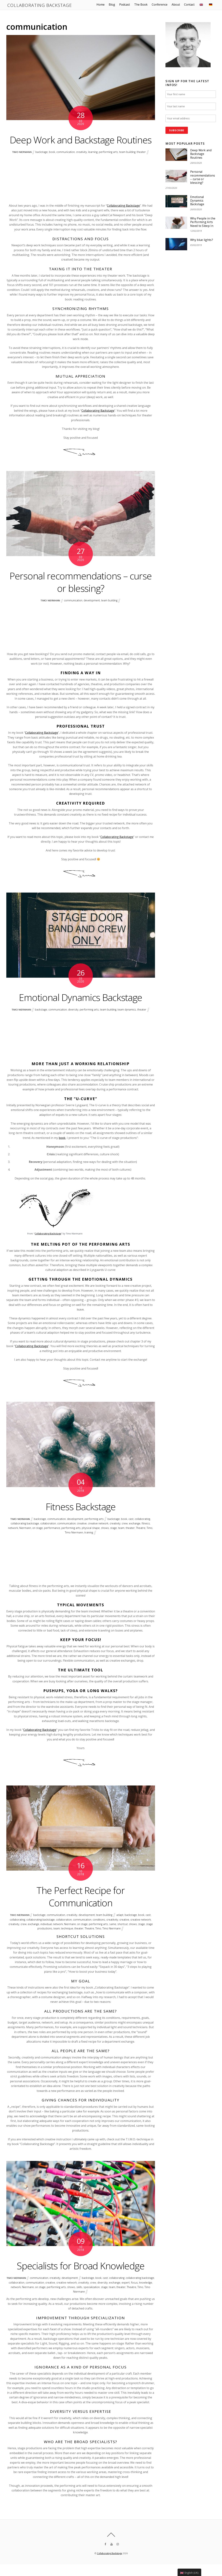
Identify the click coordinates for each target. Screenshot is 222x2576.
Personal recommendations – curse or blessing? (80, 594)
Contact (191, 4)
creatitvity (113, 1931)
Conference (162, 4)
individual (45, 1936)
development (92, 613)
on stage (37, 1540)
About (178, 4)
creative (82, 1535)
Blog (114, 4)
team (122, 1540)
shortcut (123, 1936)
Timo (151, 1540)
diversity (74, 1022)
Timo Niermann (21, 164)
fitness (146, 1535)
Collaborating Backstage (123, 218)
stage (114, 1540)
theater (142, 164)
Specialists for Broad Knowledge (80, 2277)
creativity (82, 164)
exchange (135, 1535)
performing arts (109, 164)
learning (93, 164)
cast (132, 1531)
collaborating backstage (24, 1535)
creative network (98, 1535)
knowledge (16, 2298)
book (52, 164)
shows (105, 1540)
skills (93, 2298)
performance (52, 1540)
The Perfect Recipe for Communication (80, 1908)
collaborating (144, 1531)
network (12, 1540)
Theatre (141, 1540)
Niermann (24, 1540)
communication (66, 164)
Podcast (126, 4)
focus (149, 2294)
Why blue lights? (201, 240)
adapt (121, 1927)
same (113, 1936)
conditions (99, 1931)
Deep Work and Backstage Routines (81, 145)
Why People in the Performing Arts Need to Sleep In (202, 222)
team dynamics (128, 1022)
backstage (42, 164)
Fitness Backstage (81, 1518)
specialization (106, 2298)
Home (103, 4)
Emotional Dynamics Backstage (80, 1009)
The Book (143, 4)
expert (140, 2294)
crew (125, 1535)
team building (128, 164)
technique (66, 1940)
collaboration (48, 1535)
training (89, 1544)
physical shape (91, 1540)
